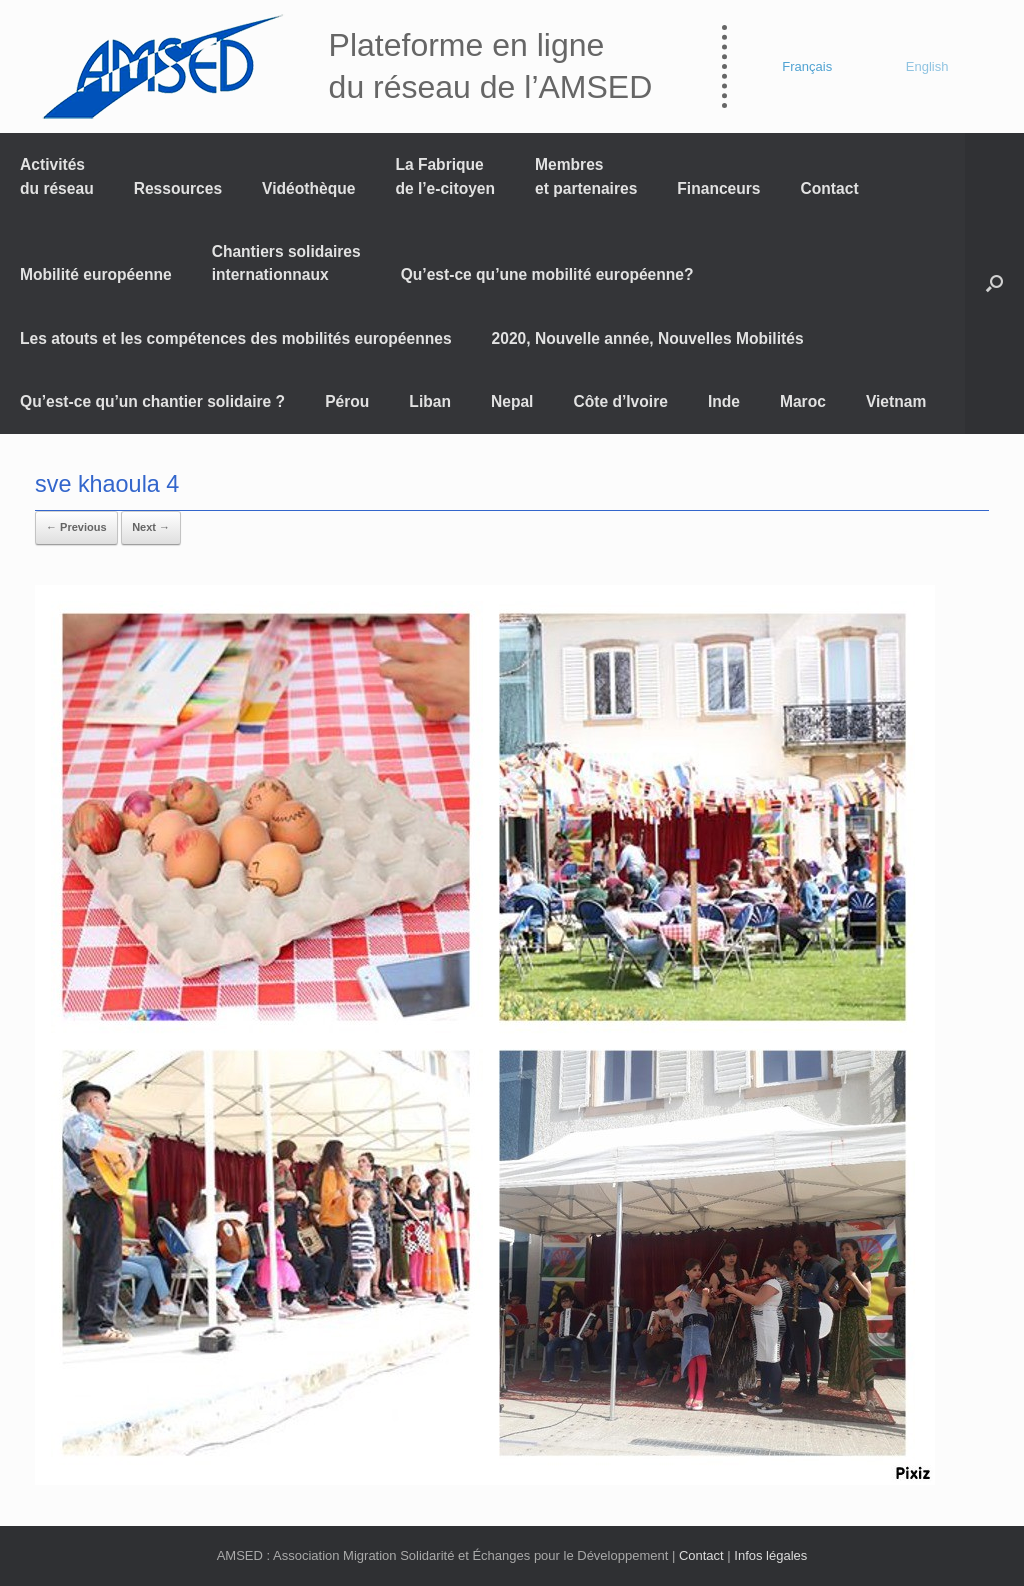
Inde (724, 401)
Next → (151, 527)
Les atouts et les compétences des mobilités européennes (236, 338)
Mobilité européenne (96, 274)
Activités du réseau (57, 176)
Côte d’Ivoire (620, 401)
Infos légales (770, 1555)
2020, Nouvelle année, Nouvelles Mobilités (648, 338)
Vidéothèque (308, 188)
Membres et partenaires (586, 176)
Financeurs (718, 188)
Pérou (347, 401)
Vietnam (896, 401)
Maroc (803, 401)
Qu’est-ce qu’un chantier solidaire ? (152, 401)
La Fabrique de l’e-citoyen (445, 176)
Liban (430, 401)
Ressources (178, 188)
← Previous (76, 527)
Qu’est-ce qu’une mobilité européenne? (547, 274)
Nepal (512, 401)
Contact (830, 188)
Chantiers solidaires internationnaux (286, 263)
